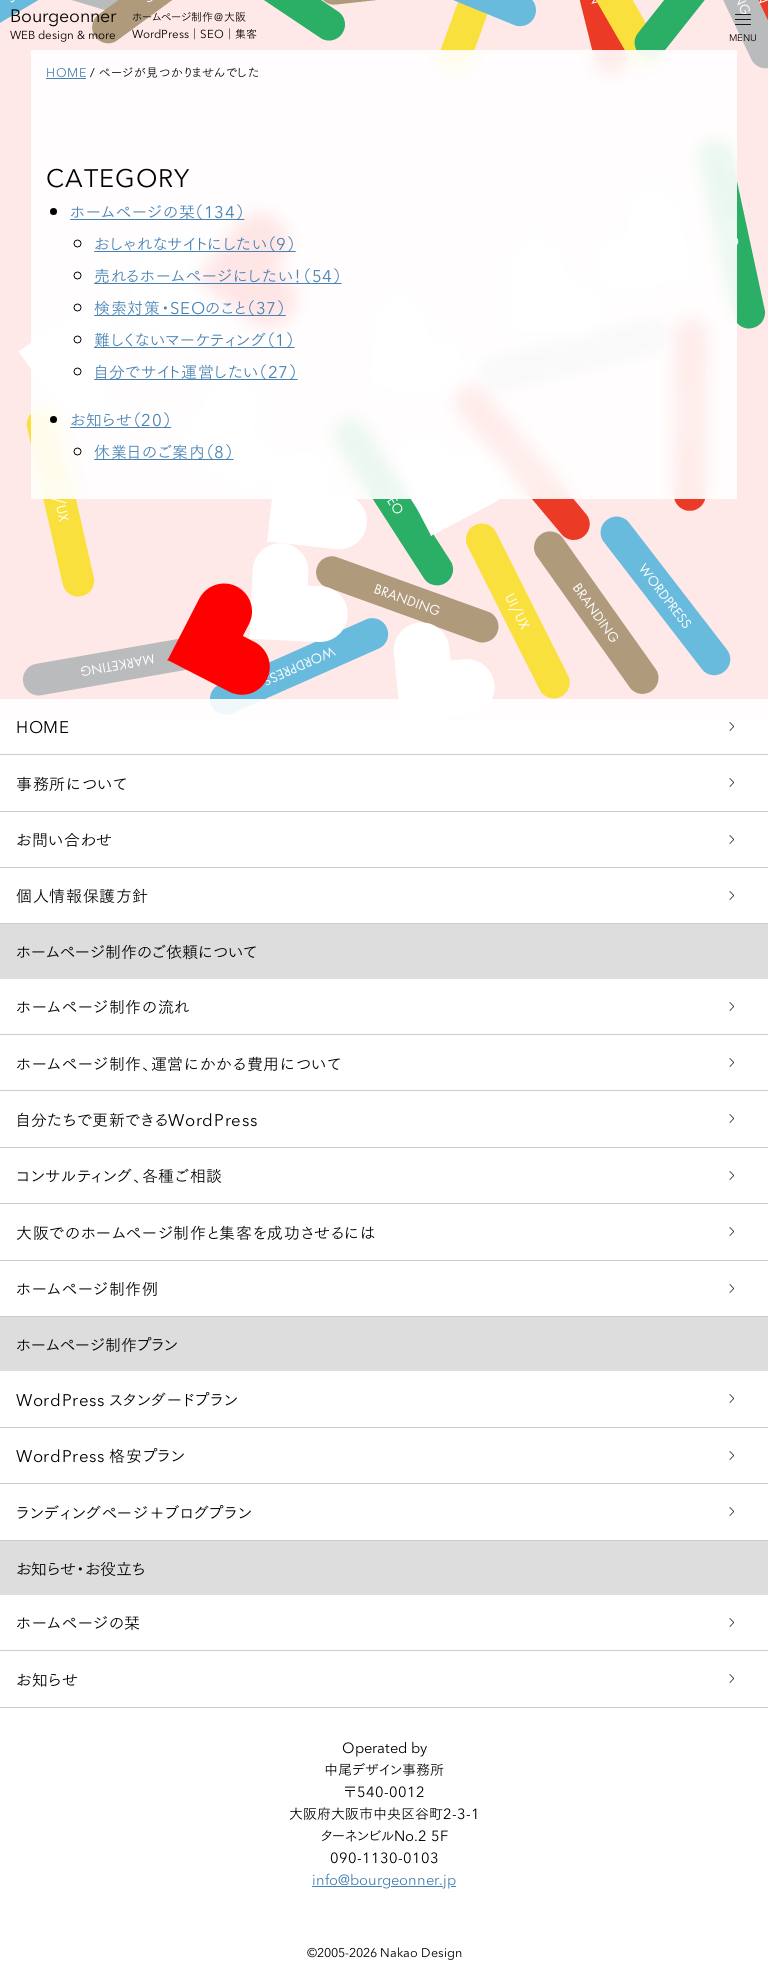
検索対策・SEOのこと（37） (190, 306)
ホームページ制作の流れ (103, 1005)
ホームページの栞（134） (157, 210)
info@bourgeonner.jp (384, 1879)
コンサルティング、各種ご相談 (119, 1174)
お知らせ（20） (120, 418)
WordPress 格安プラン (101, 1454)
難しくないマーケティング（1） (194, 338)
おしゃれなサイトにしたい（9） (195, 242)
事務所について (71, 782)
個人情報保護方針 (82, 894)
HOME (43, 725)
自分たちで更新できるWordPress (136, 1118)
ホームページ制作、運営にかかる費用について (178, 1062)
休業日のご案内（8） (163, 450)
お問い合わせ (64, 838)
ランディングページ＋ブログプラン (134, 1511)
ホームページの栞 (78, 1621)
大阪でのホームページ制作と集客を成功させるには (196, 1231)
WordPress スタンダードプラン (127, 1398)
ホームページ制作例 (87, 1287)
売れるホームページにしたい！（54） (218, 274)
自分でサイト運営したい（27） (196, 370)
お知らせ (47, 1678)
